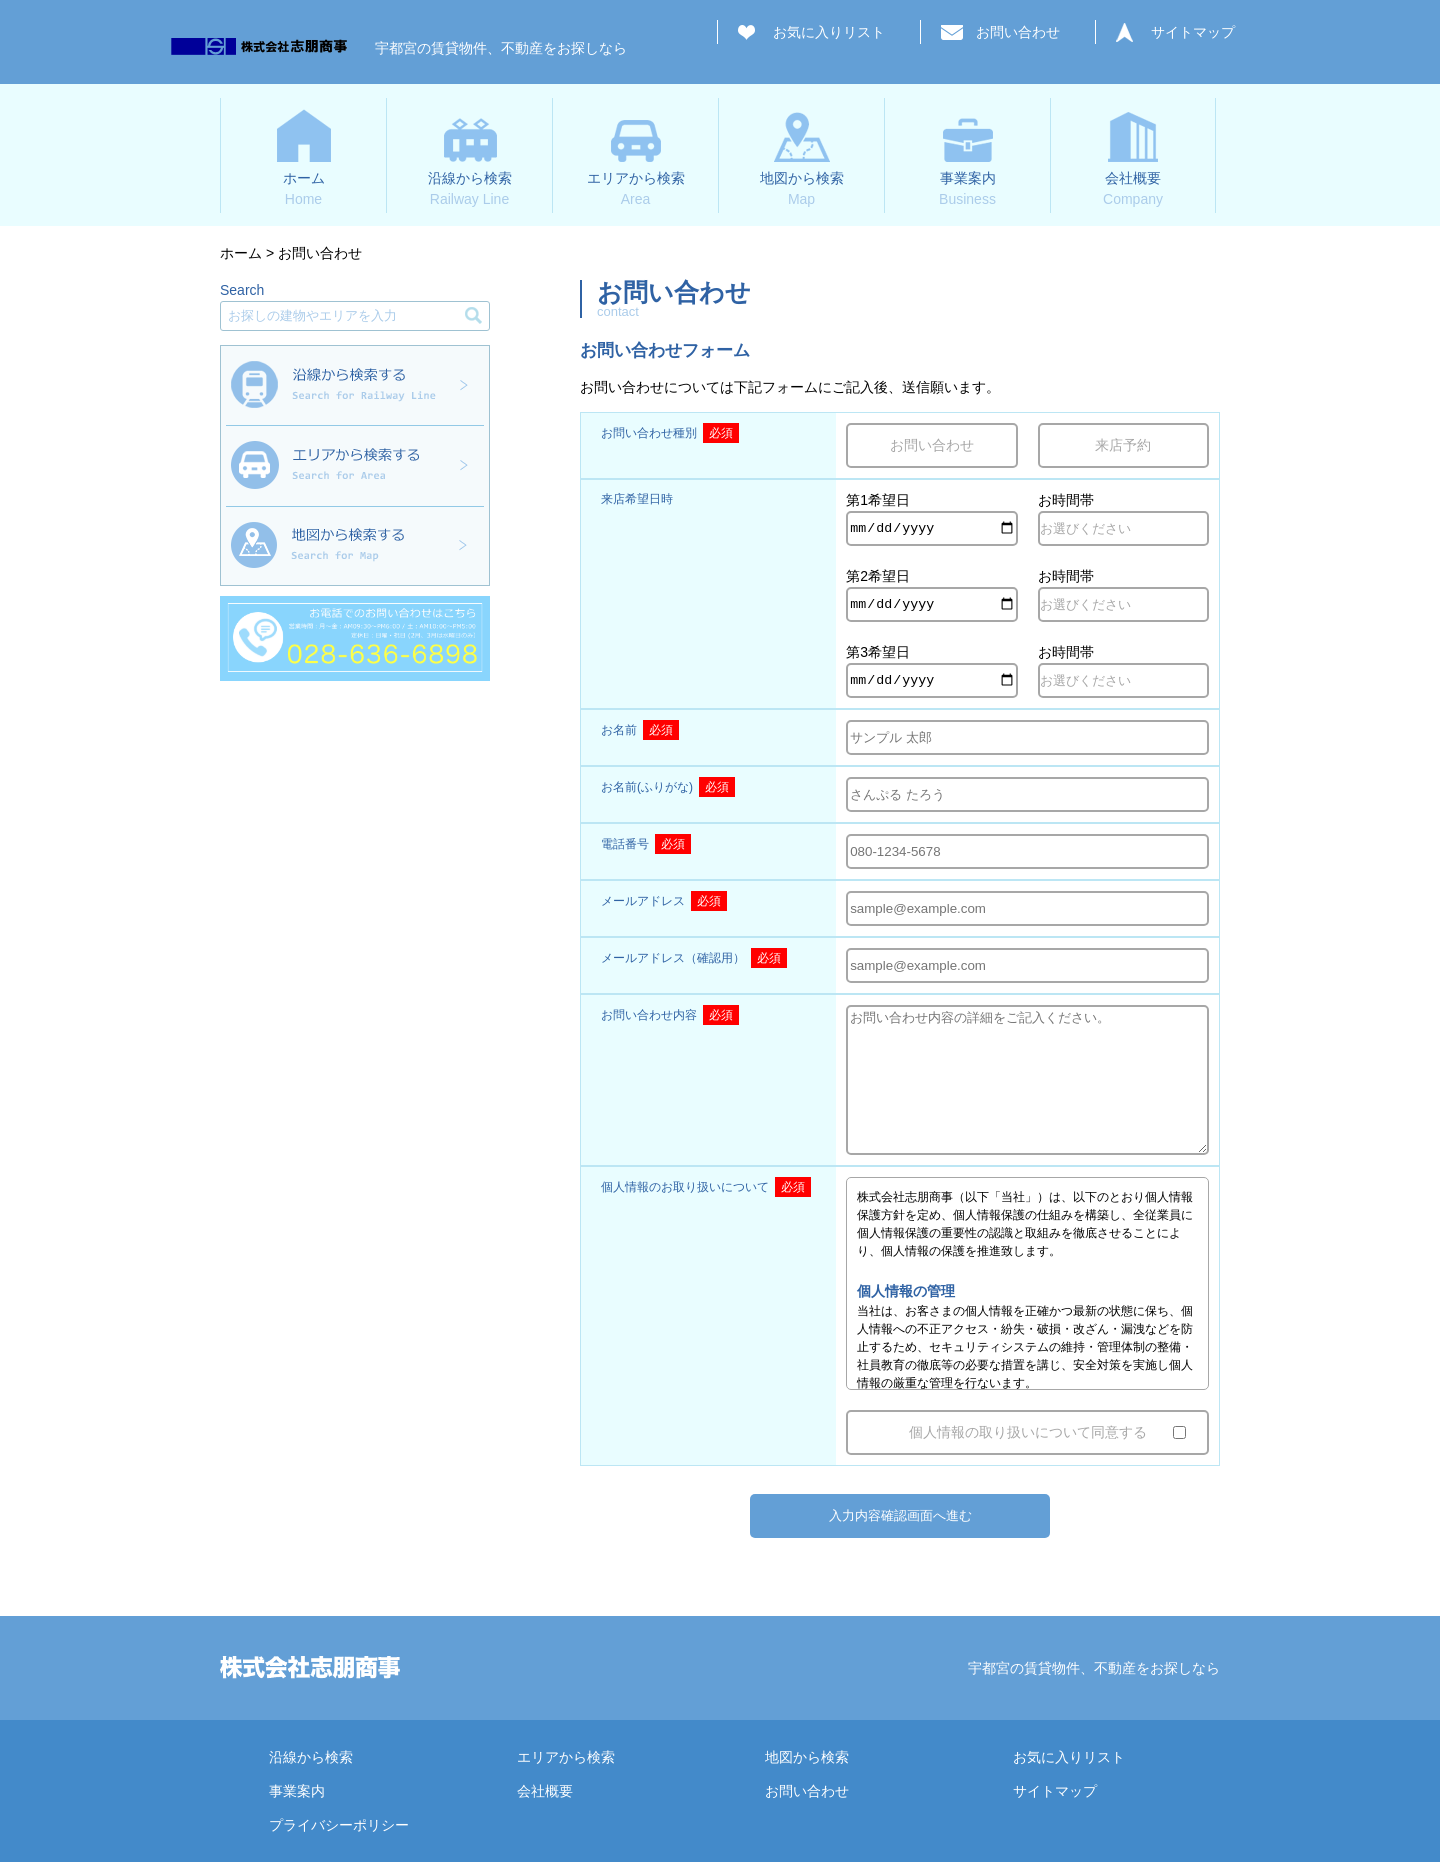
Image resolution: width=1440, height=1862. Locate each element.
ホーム (241, 253)
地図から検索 (807, 1757)
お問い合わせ (1018, 32)
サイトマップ (1193, 32)
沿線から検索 (311, 1757)
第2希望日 (878, 576)
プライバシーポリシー (339, 1825)
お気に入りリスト (829, 32)
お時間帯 (1066, 500)
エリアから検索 (566, 1757)
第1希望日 (878, 500)
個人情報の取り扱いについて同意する (1028, 1432)
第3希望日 (878, 652)
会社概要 (545, 1791)
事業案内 (297, 1791)
